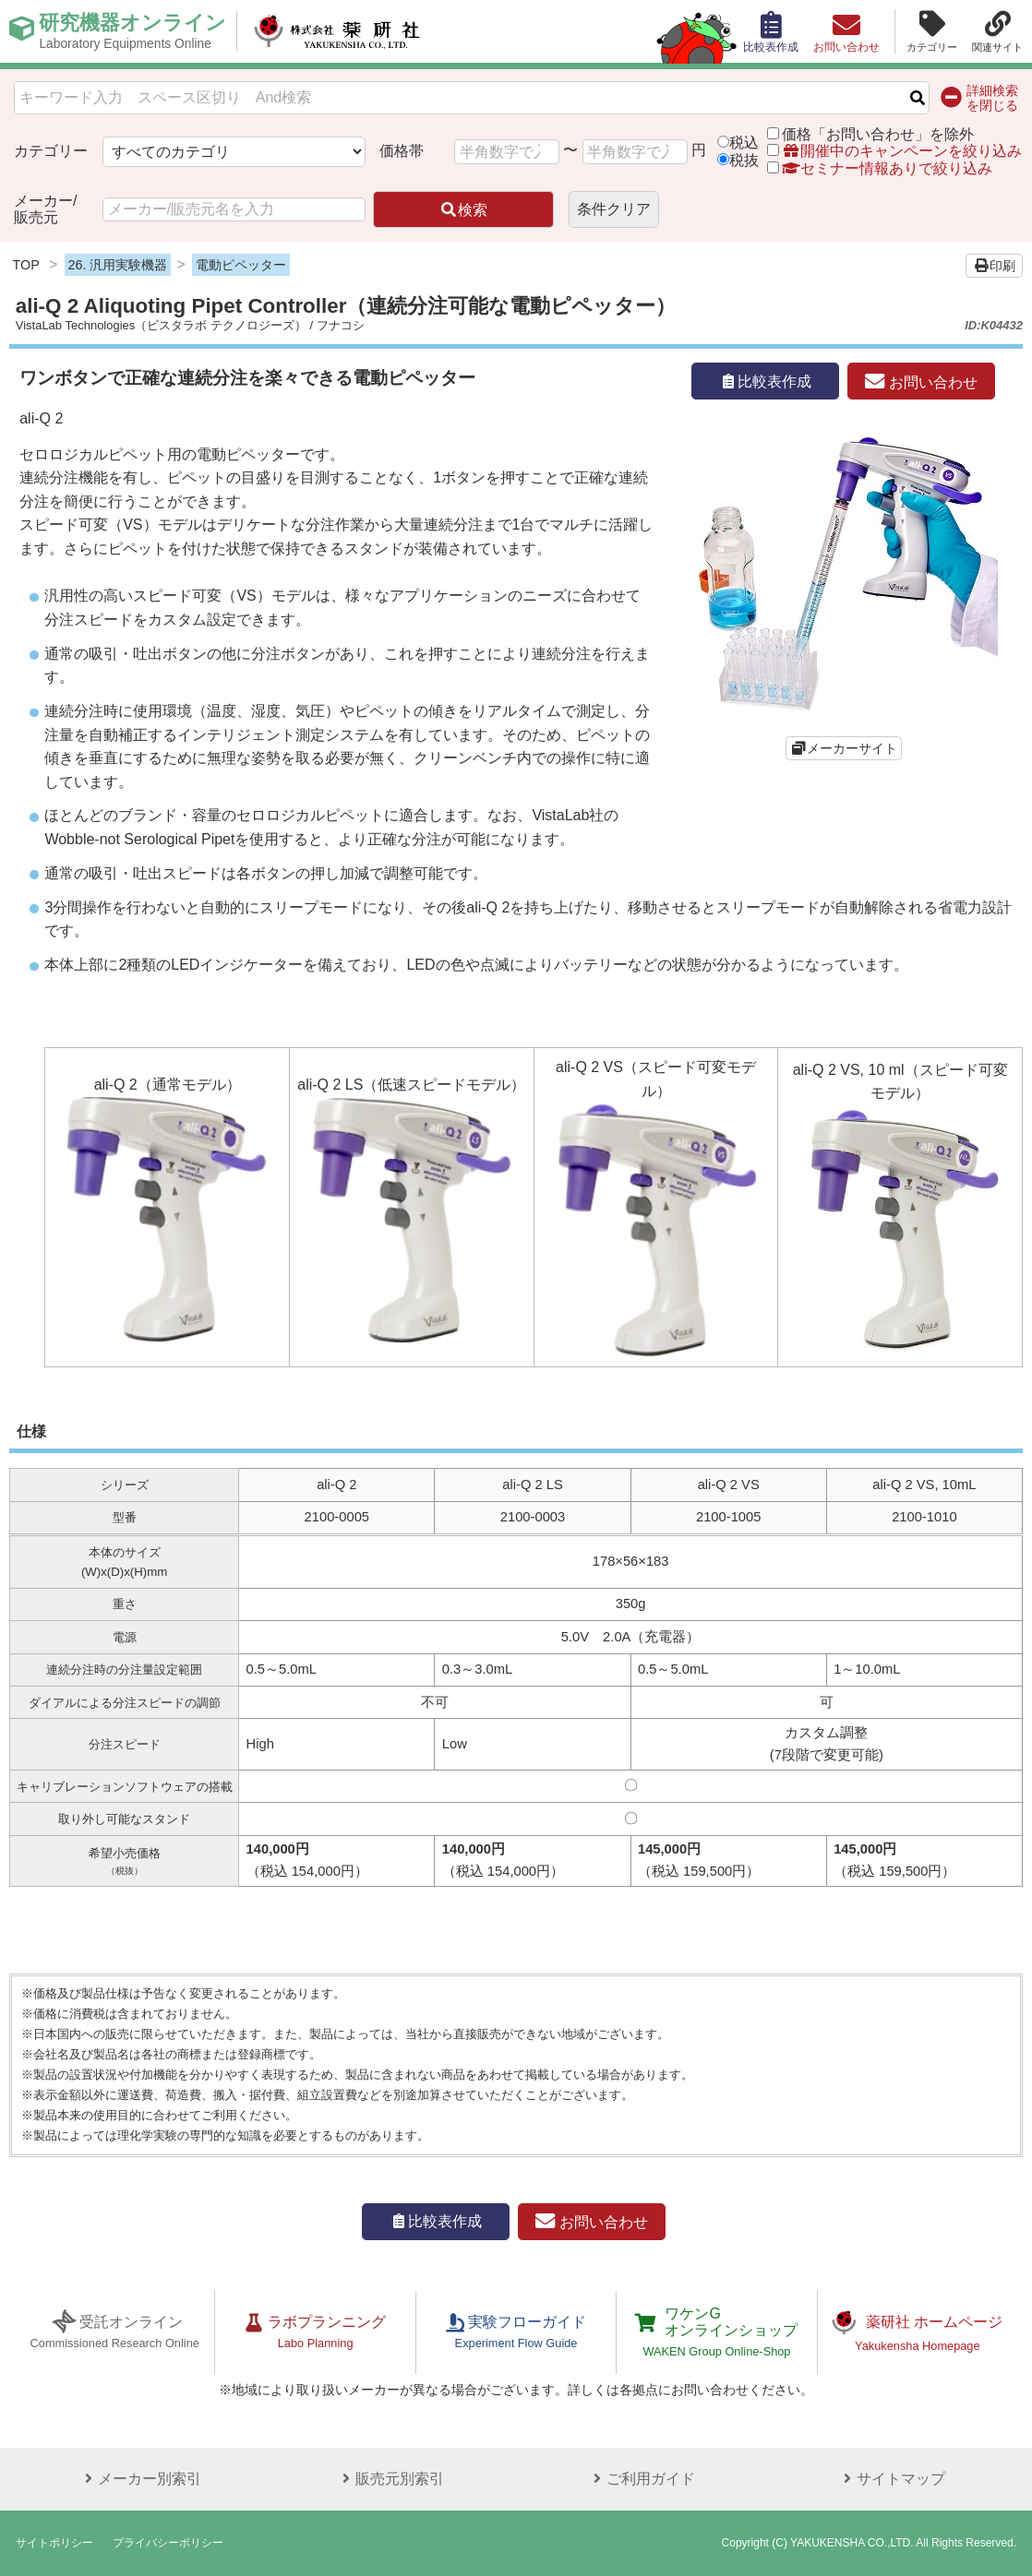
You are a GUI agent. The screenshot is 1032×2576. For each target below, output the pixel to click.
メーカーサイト (852, 748)
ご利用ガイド (641, 2479)
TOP (26, 264)
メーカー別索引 (140, 2479)
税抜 (744, 160)
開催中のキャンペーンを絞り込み (902, 151)
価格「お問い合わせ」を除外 (878, 134)
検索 (463, 210)
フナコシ (341, 325)
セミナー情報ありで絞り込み (879, 168)
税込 (744, 142)
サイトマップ (891, 2479)
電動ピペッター (241, 264)
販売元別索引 (390, 2479)
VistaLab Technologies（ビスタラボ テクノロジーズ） (161, 325)
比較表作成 (765, 381)
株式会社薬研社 (337, 31)
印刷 (994, 265)
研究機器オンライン (132, 31)
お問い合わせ (921, 382)
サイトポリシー (54, 2542)
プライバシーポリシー (168, 2542)
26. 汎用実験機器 (117, 264)
